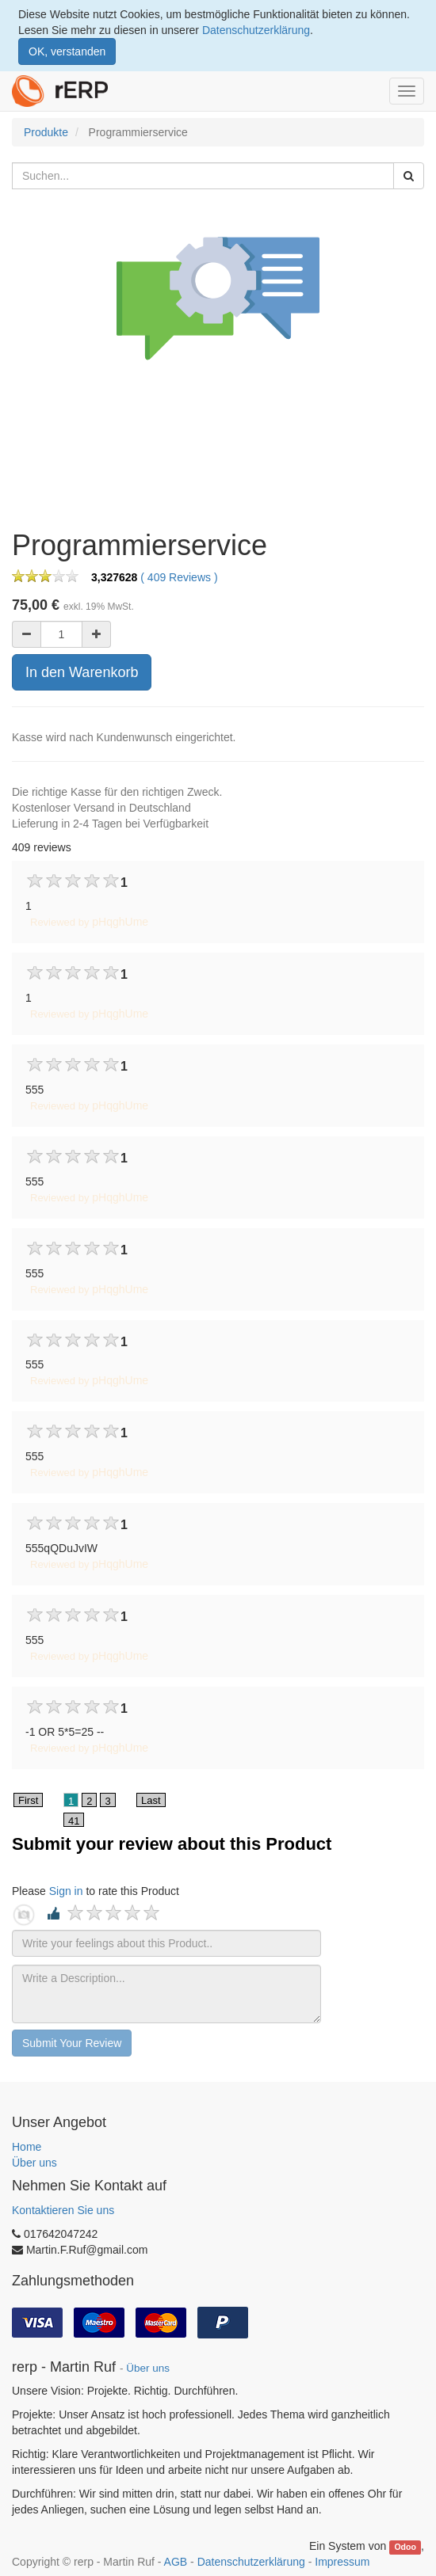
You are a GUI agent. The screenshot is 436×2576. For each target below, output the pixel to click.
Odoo (404, 2546)
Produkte (46, 132)
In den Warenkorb (81, 672)
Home (26, 2146)
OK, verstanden (67, 51)
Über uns (34, 2162)
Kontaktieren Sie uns (63, 2210)
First (28, 1800)
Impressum (342, 2561)
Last (151, 1800)
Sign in (66, 1891)
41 (73, 1821)
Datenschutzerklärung (256, 30)
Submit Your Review (71, 2043)
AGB (176, 2561)
